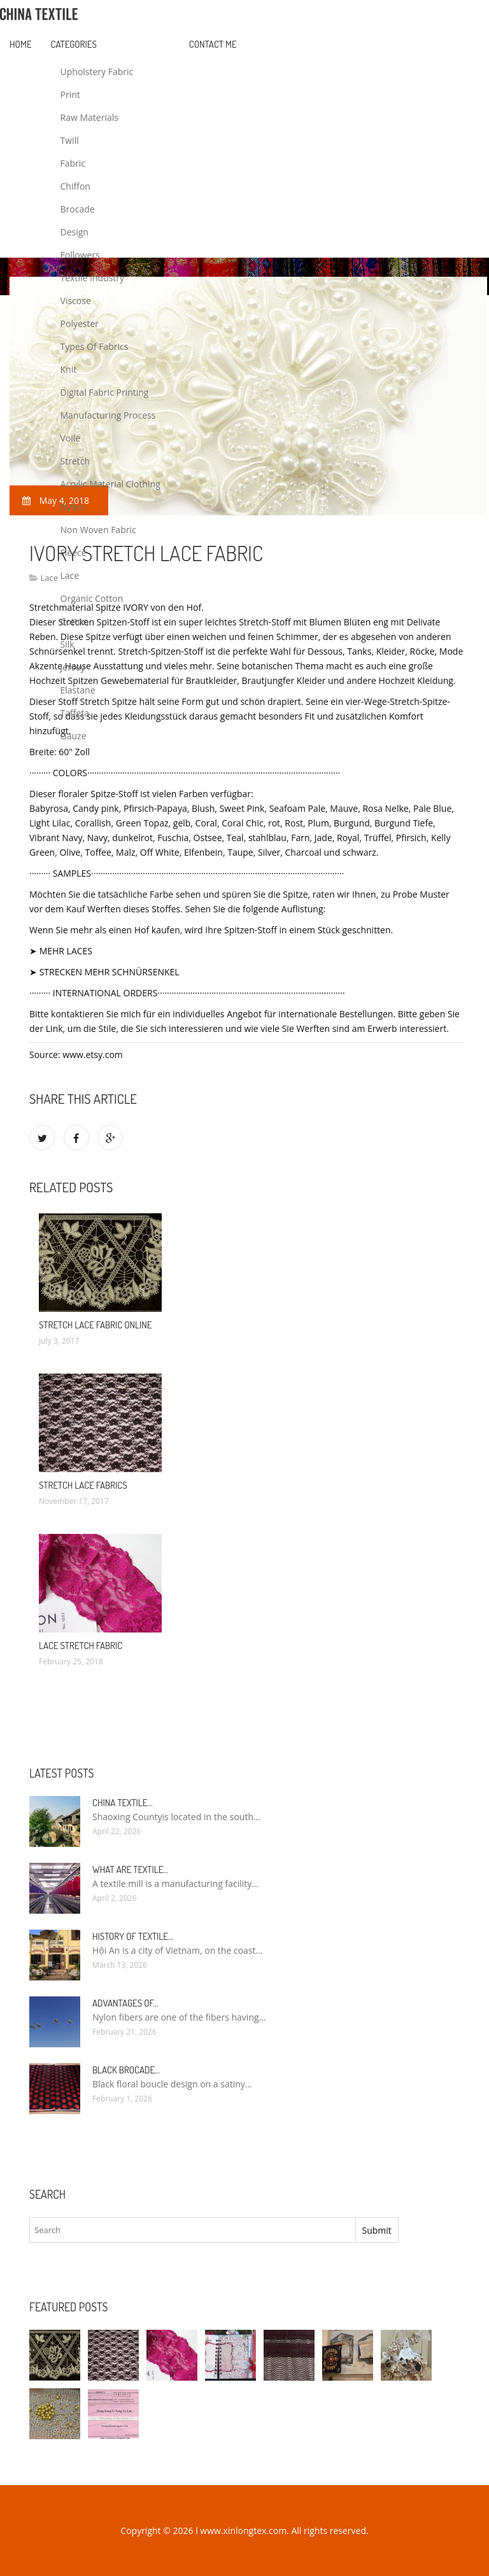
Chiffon (75, 186)
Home (21, 44)
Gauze (73, 736)
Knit (68, 369)
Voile (70, 438)
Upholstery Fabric (97, 72)
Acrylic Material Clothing (110, 484)
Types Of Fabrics (94, 346)
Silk (67, 644)
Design (74, 232)
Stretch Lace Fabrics (83, 1485)
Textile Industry (92, 278)
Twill (69, 140)
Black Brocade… (126, 2070)
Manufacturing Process (108, 415)
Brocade (77, 209)
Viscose (75, 301)
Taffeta (75, 713)
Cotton (74, 621)
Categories (74, 44)
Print (70, 94)
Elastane (78, 690)
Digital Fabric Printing (104, 392)
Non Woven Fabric (98, 530)
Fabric (73, 163)
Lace (70, 575)
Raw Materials (89, 117)
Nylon (72, 507)
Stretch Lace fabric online (95, 1325)
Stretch (75, 461)
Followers (80, 255)
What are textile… (130, 1869)
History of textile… (132, 1936)
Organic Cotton (92, 598)
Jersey (72, 667)
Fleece (73, 553)
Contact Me (213, 44)
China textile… (122, 1803)
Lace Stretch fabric (80, 1646)
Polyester (79, 323)
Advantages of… (125, 2003)
